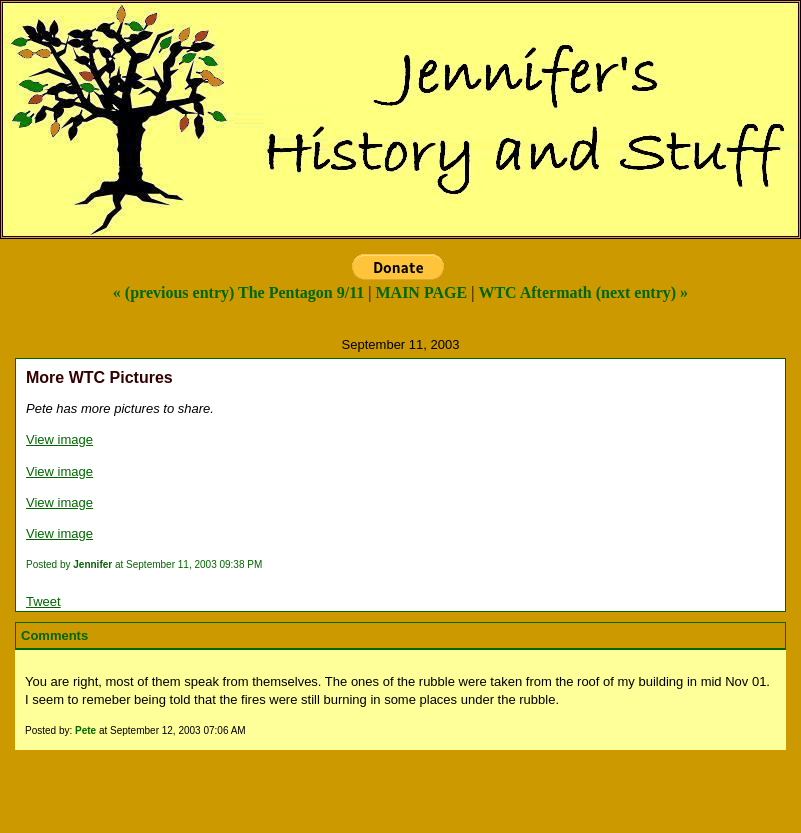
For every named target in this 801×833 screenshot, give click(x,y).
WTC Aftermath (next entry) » (583, 292)
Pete (85, 730)
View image (59, 439)
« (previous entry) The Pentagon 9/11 (238, 292)
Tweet (43, 601)
